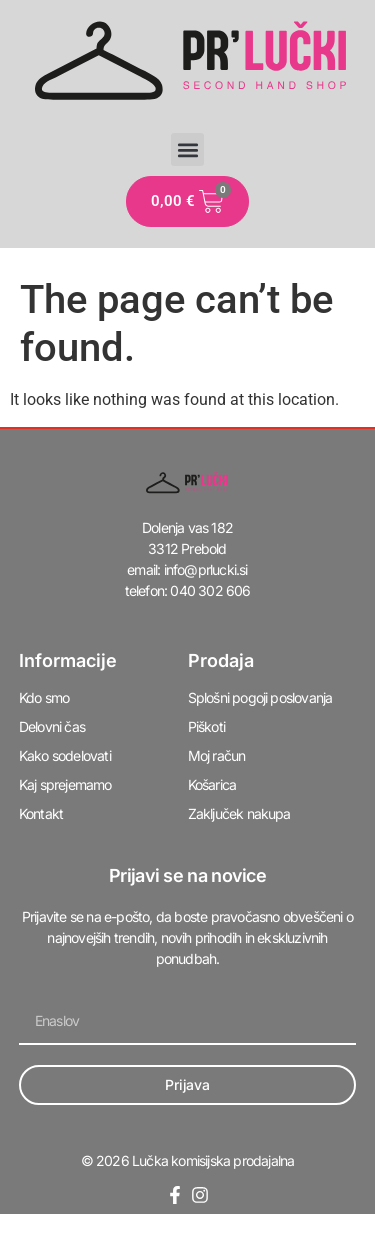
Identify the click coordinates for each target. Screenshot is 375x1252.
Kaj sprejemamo (65, 784)
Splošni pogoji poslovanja (260, 697)
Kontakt (41, 813)
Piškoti (206, 726)
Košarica (212, 784)
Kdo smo (44, 697)
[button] (187, 149)
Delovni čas (52, 726)
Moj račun (217, 755)
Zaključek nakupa (239, 813)
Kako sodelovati (65, 755)
